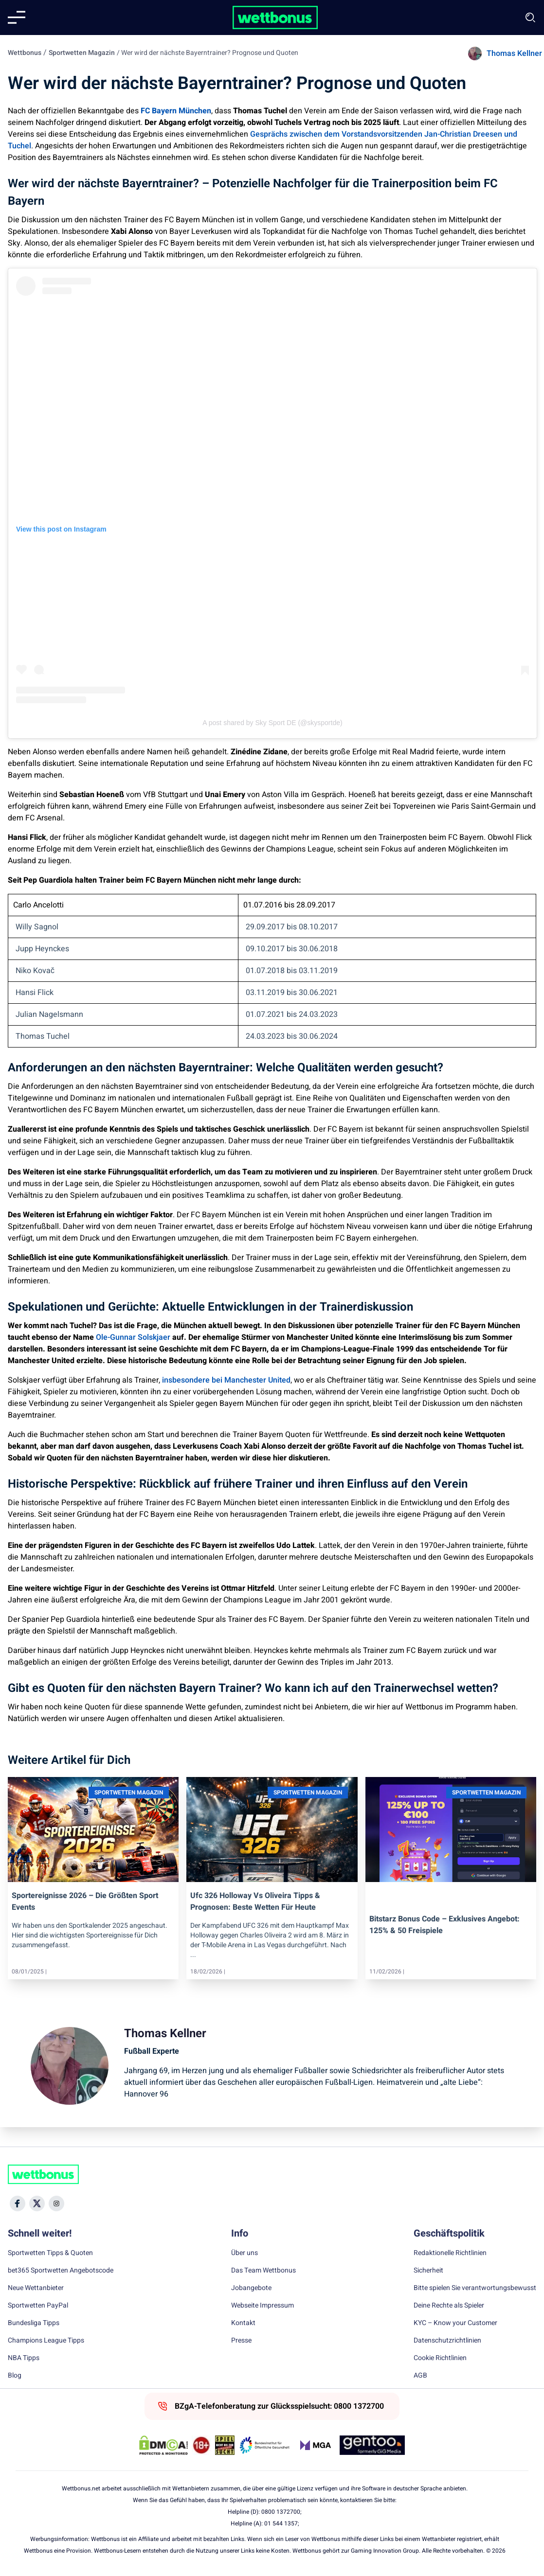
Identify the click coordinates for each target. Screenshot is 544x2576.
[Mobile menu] (16, 17)
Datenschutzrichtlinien (447, 2340)
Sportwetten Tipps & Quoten (50, 2253)
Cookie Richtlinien (440, 2358)
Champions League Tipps (46, 2340)
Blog (14, 2376)
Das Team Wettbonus (263, 2270)
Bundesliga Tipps (33, 2323)
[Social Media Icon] (17, 2203)
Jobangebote (251, 2288)
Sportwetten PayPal (38, 2305)
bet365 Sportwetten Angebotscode (60, 2270)
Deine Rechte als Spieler (449, 2305)
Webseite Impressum (262, 2305)
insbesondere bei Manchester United (226, 1380)
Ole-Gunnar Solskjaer (132, 1337)
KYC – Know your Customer (455, 2323)
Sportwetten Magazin (82, 53)
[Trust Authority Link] (264, 2445)
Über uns (244, 2253)
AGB (420, 2376)
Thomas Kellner (514, 53)
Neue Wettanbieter (36, 2288)
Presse (241, 2340)
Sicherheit (428, 2270)
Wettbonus (24, 53)
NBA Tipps (23, 2358)
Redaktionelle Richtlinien (450, 2253)
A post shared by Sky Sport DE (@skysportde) (272, 723)
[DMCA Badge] (163, 2445)
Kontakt (243, 2323)
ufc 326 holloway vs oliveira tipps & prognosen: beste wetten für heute (255, 1901)
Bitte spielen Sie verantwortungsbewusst (475, 2288)
